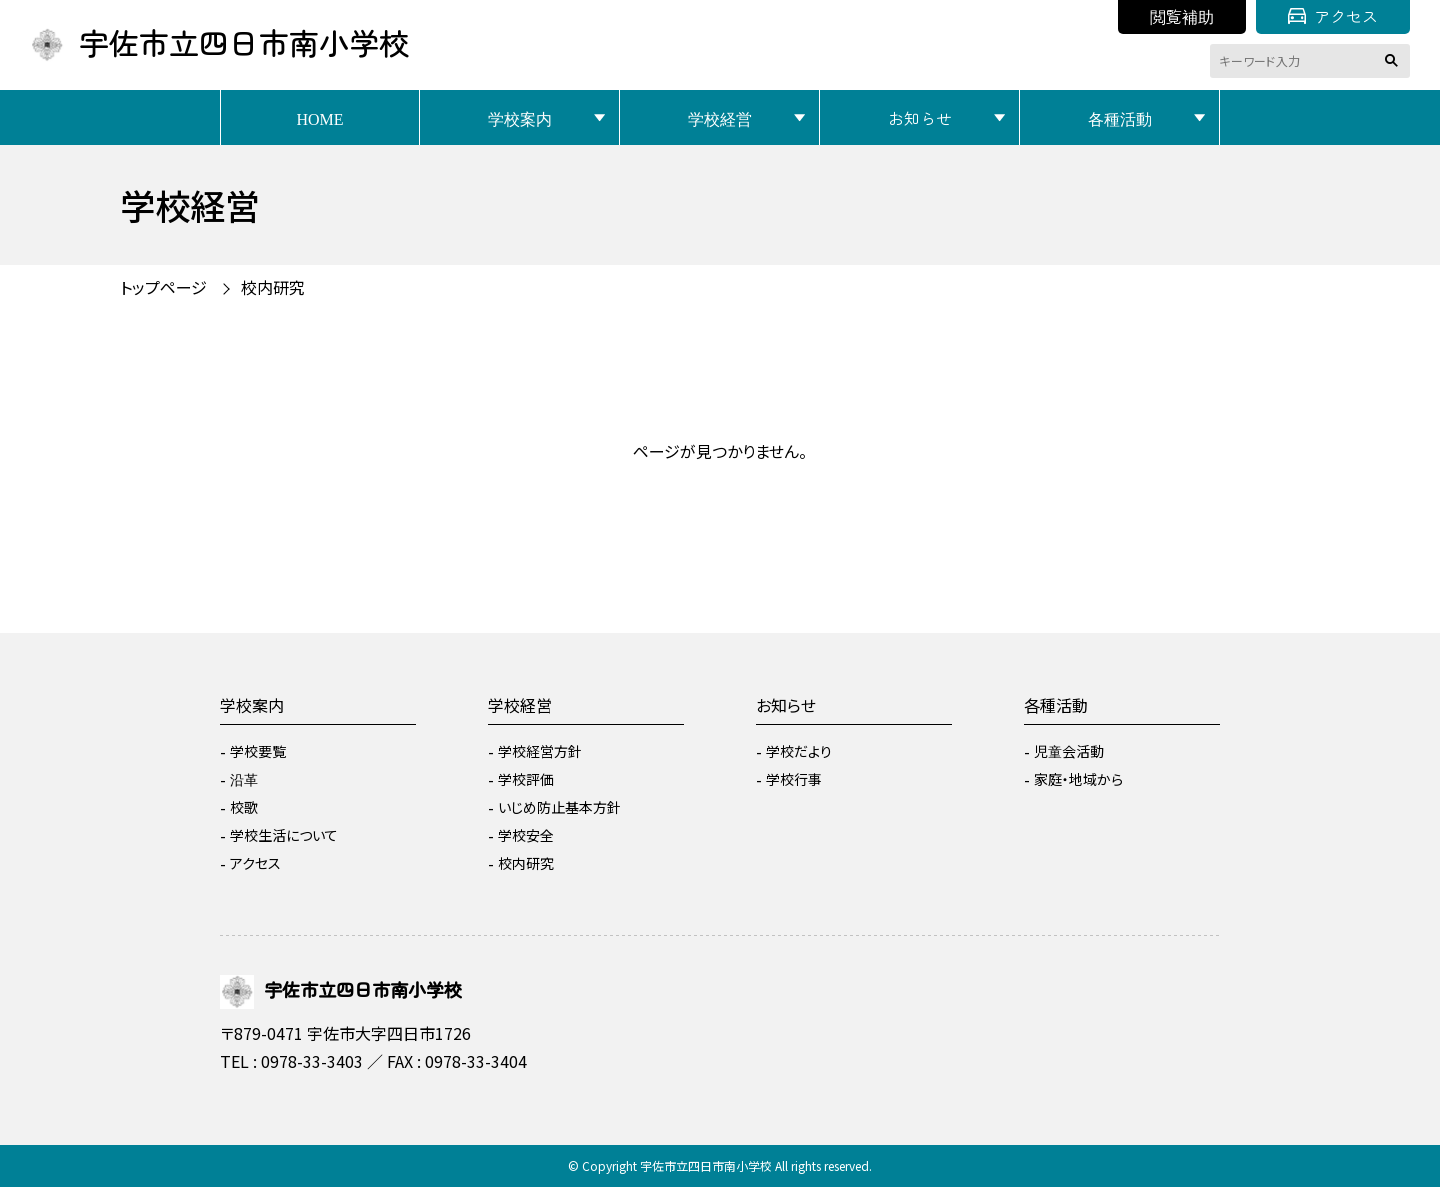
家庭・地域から (1078, 779)
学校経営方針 (540, 751)
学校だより (799, 751)
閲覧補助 (1182, 16)
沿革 (244, 779)
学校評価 (526, 779)
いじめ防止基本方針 (559, 807)
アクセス (1333, 16)
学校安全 (526, 835)
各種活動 (1120, 118)
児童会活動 (1069, 751)
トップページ (163, 287)
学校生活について (284, 835)
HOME (319, 118)
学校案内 (520, 118)
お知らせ (920, 118)
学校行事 (794, 779)
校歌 (244, 807)
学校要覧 (258, 751)
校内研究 (273, 287)
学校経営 (720, 118)
